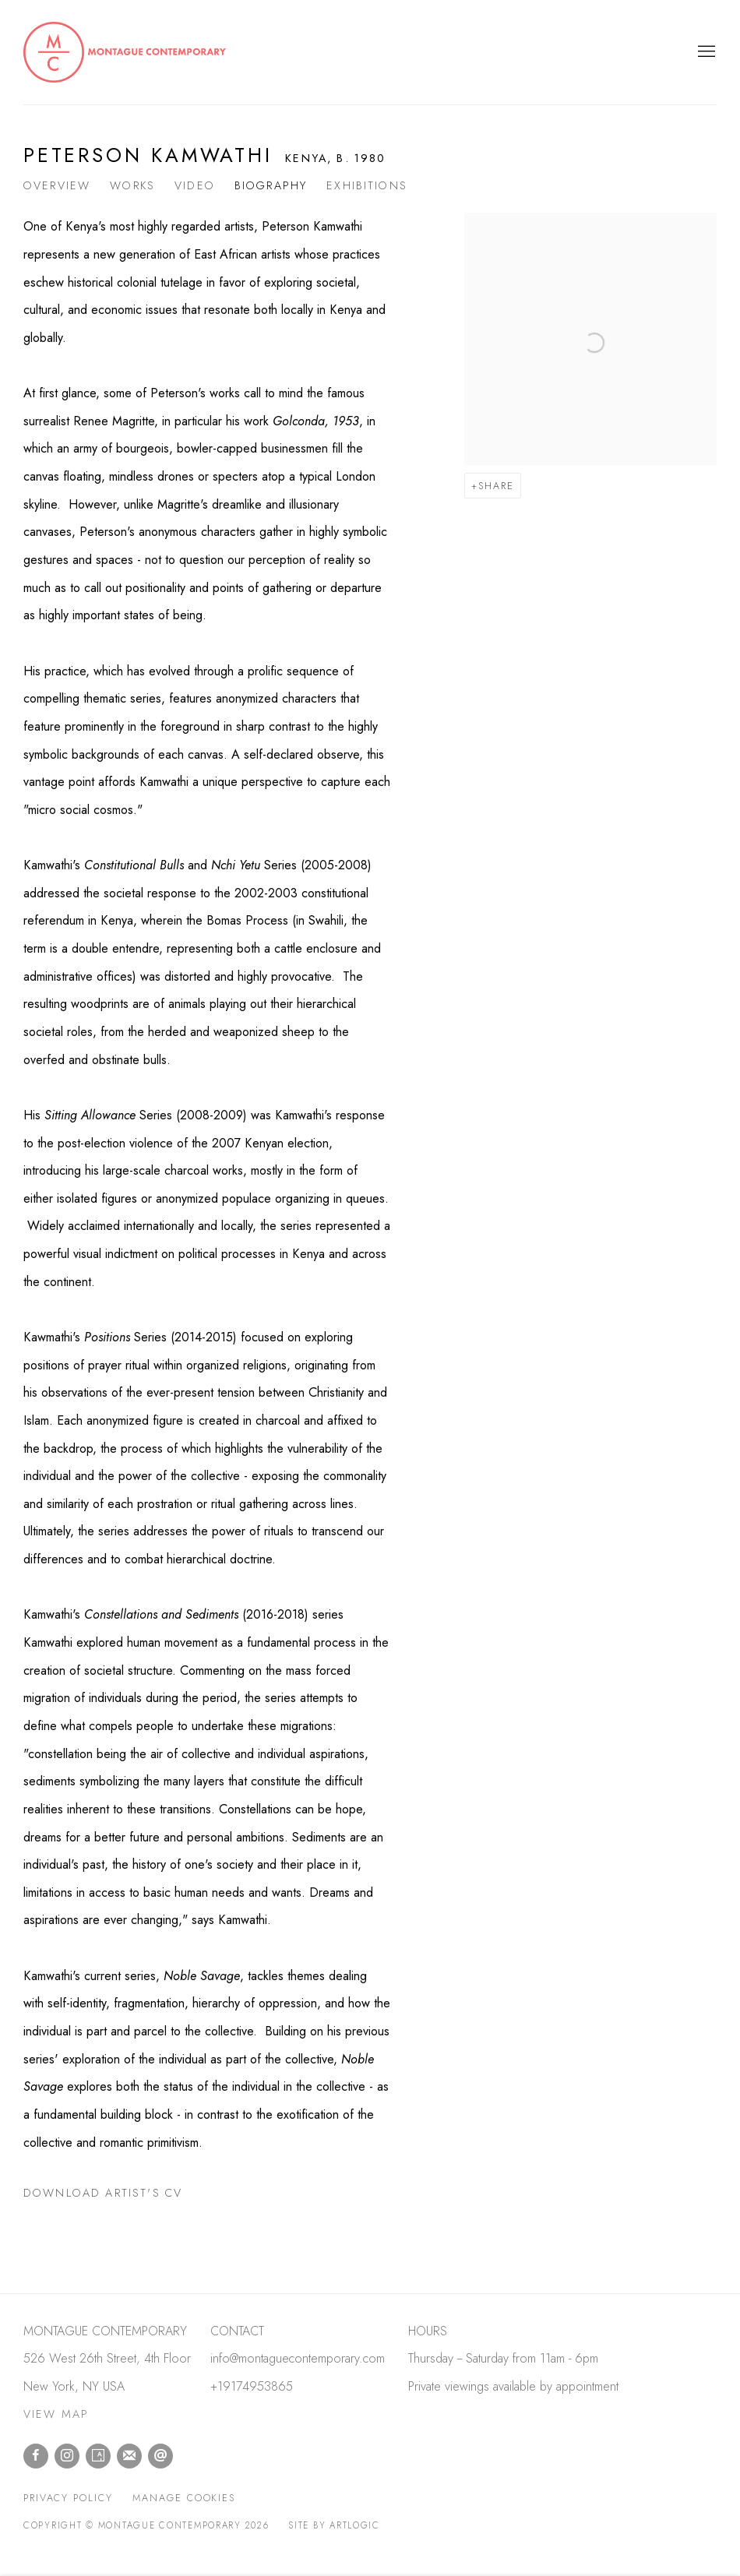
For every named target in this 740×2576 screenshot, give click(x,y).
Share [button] (496, 485)
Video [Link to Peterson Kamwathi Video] (194, 185)
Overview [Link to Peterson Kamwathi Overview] (56, 185)
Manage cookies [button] (183, 2497)
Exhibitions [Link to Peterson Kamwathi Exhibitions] (366, 185)
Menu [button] (705, 52)
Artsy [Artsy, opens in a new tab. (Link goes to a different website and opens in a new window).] (98, 2456)
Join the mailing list (129, 2456)
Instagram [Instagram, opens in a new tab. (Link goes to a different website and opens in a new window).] (67, 2456)
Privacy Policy (68, 2497)
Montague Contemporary (124, 52)
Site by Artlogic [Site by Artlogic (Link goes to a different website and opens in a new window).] (334, 2525)
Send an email (160, 2456)
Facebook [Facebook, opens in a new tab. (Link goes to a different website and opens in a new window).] (35, 2456)
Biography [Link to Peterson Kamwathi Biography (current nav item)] (270, 185)
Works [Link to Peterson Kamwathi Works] (132, 185)
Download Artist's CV (117, 2196)
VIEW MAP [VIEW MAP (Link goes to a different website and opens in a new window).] (56, 2414)
